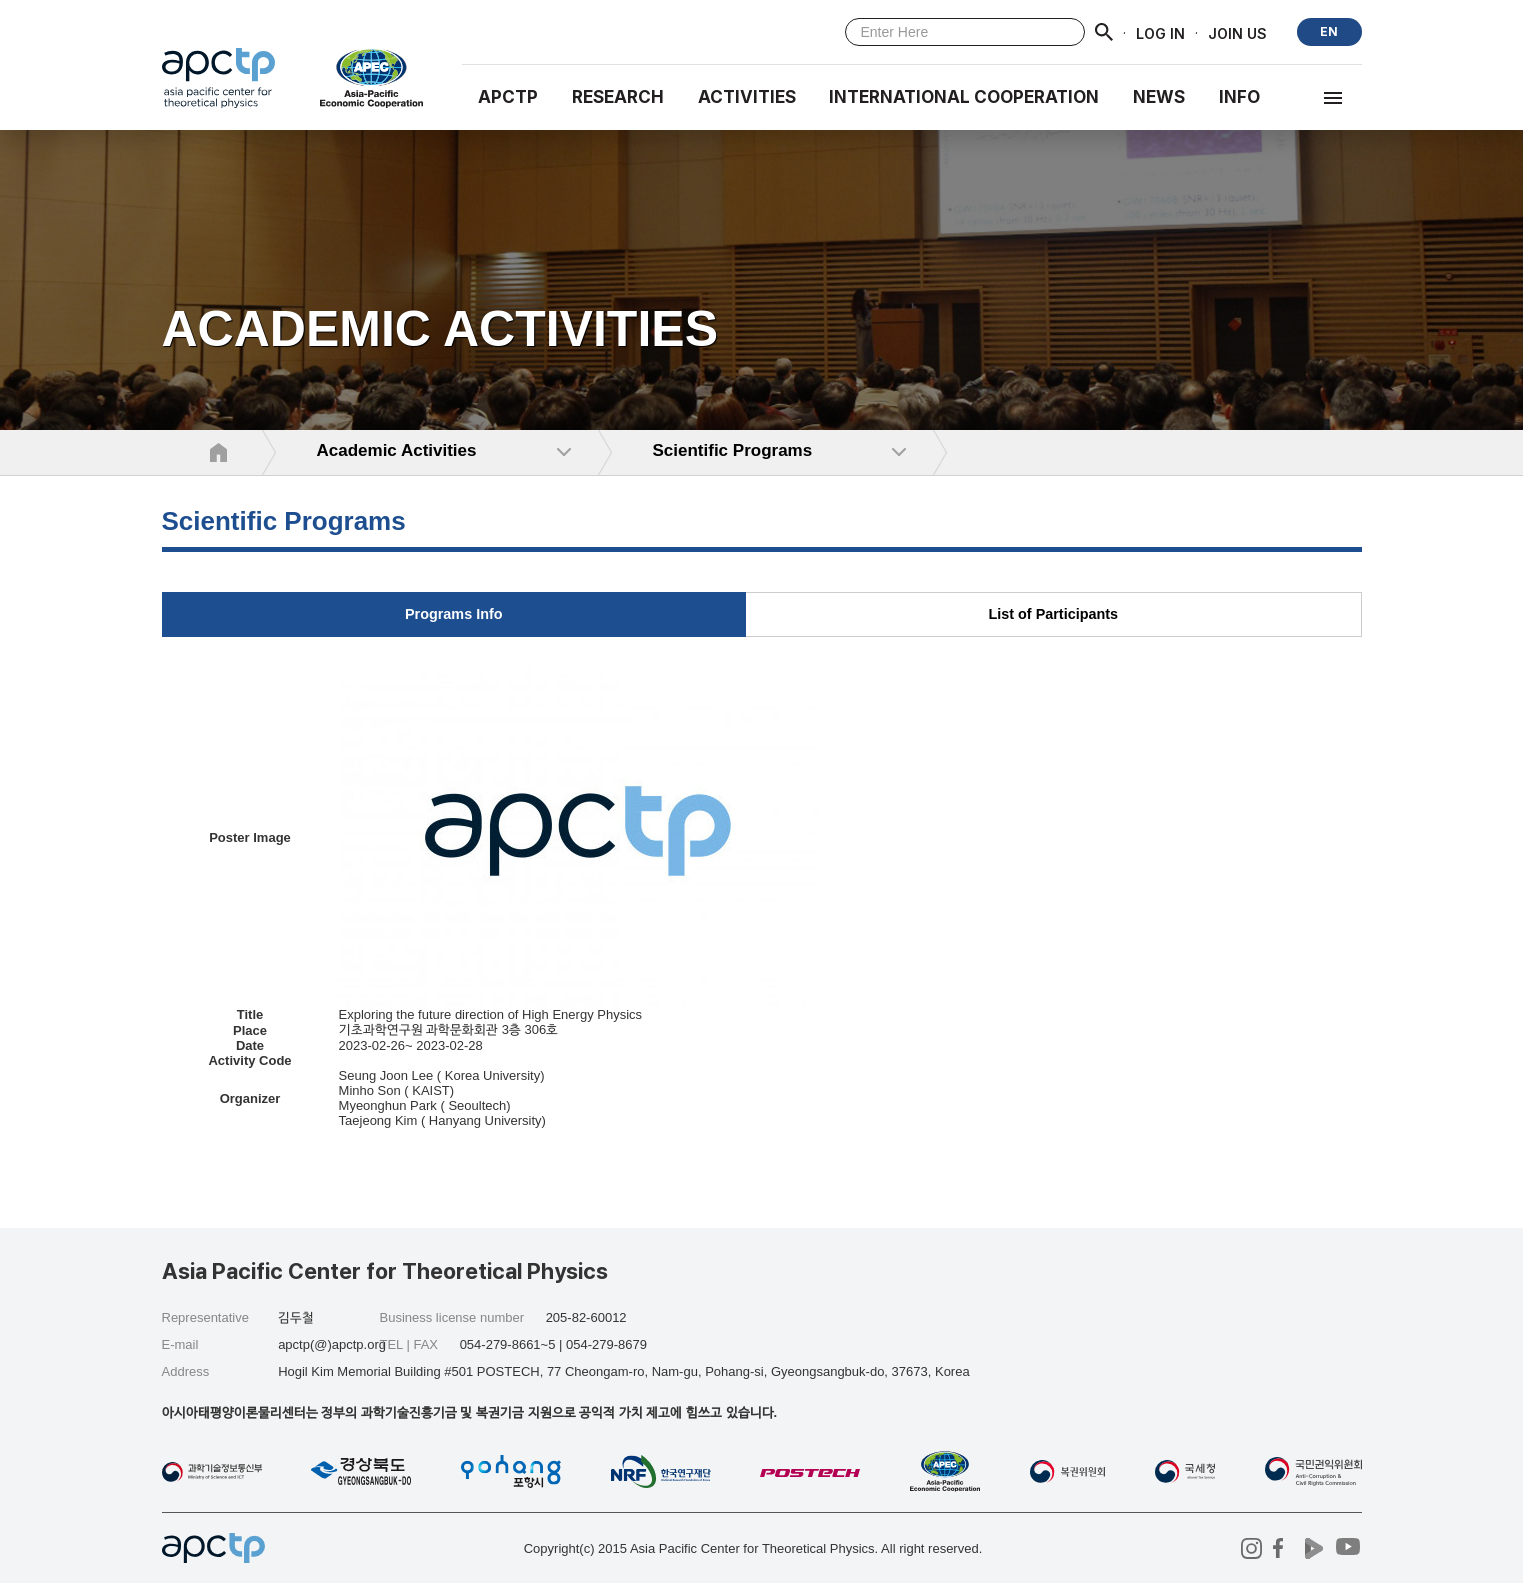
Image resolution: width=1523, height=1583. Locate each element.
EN (1329, 31)
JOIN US (1237, 32)
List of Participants (1053, 614)
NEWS (1159, 97)
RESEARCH (618, 97)
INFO (1239, 97)
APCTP (508, 97)
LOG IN (1160, 32)
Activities (747, 97)
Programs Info (454, 614)
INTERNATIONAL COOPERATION (964, 97)
